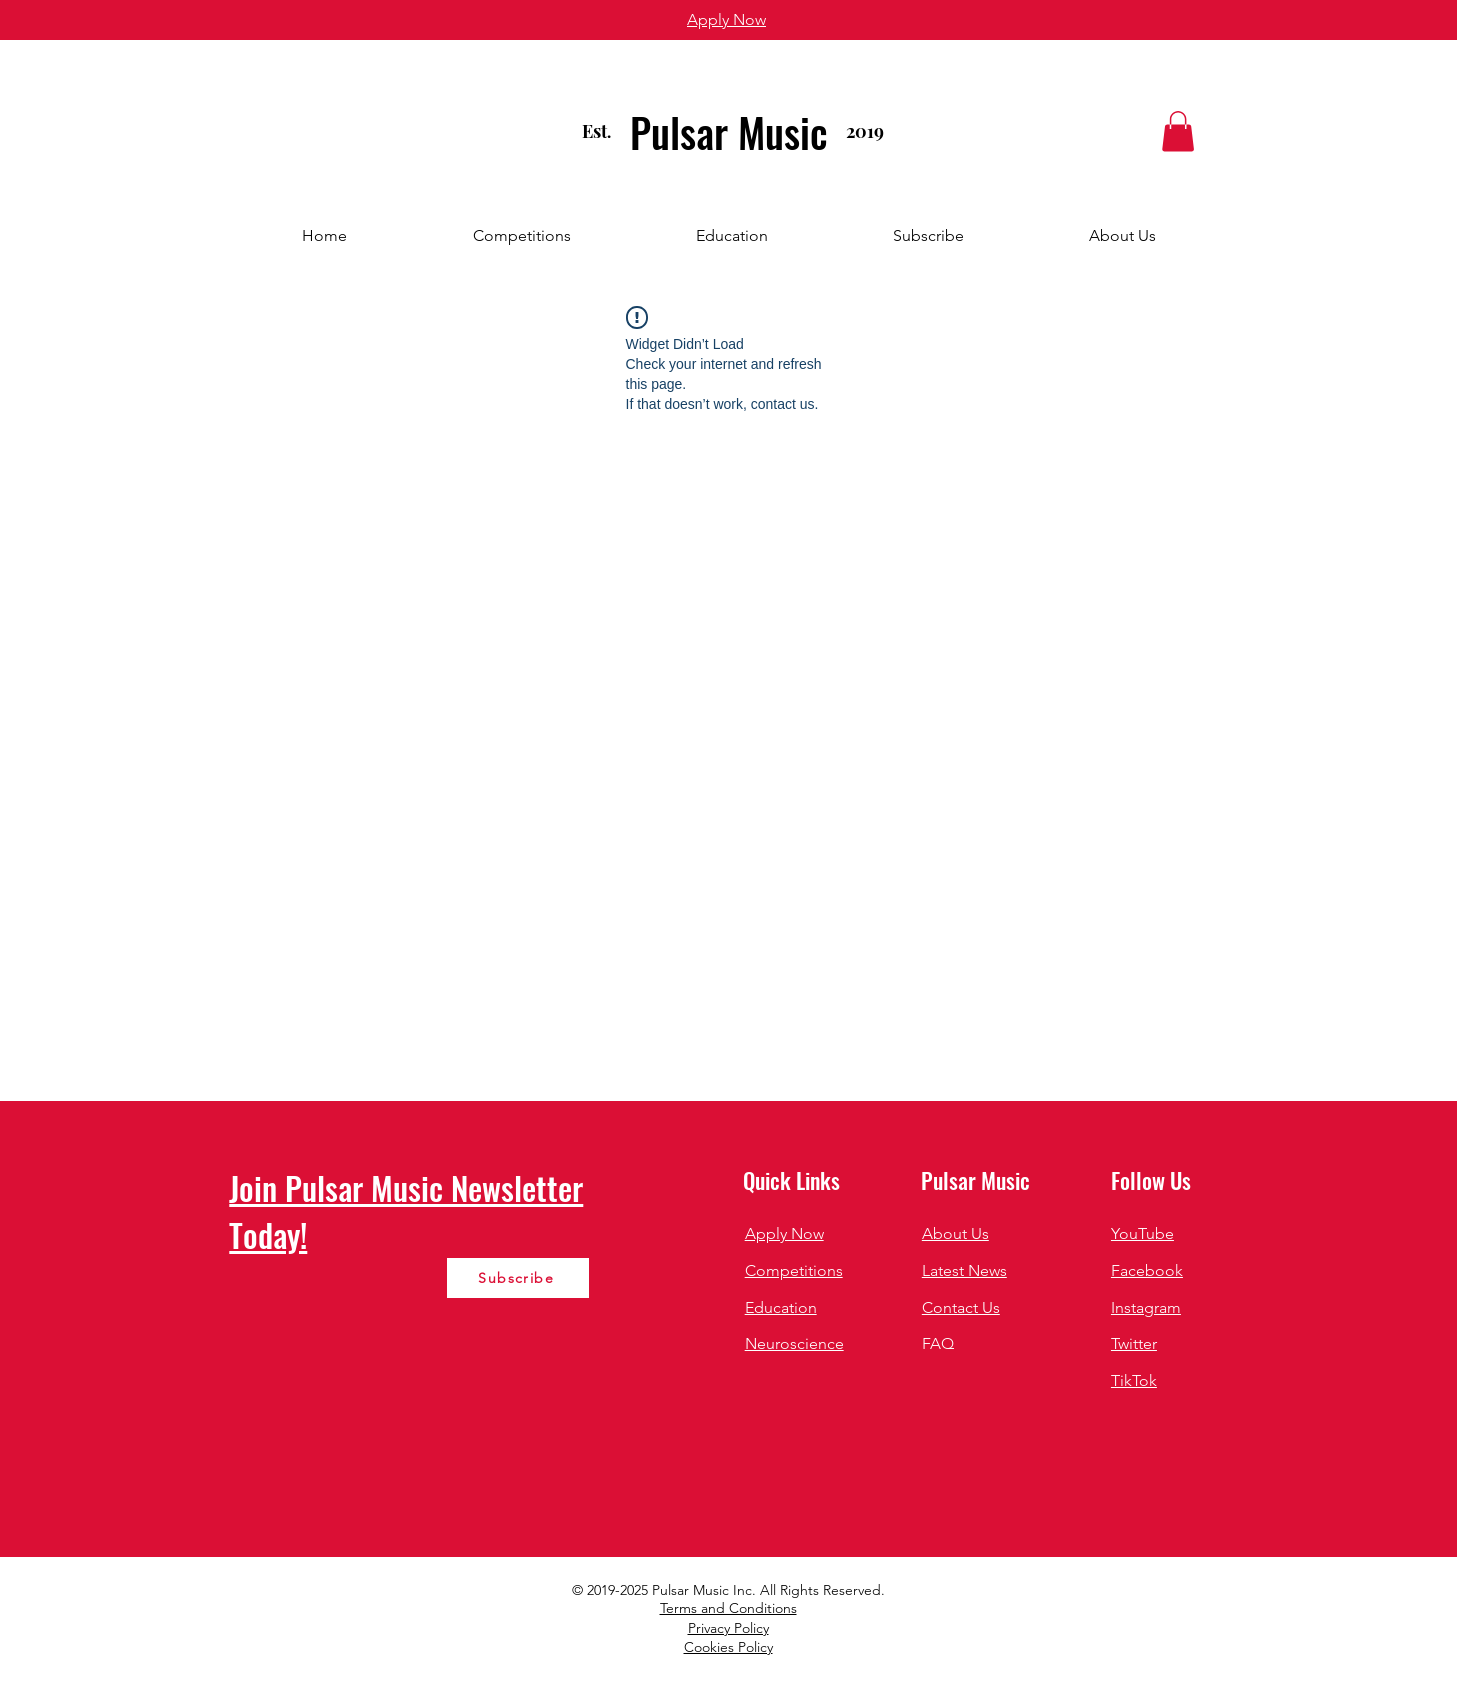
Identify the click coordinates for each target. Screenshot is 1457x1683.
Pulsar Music (729, 132)
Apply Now (784, 1233)
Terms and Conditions (728, 1608)
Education (781, 1307)
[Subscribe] (518, 1278)
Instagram (1146, 1307)
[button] (1178, 131)
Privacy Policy (728, 1628)
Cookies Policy (728, 1647)
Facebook (1147, 1270)
